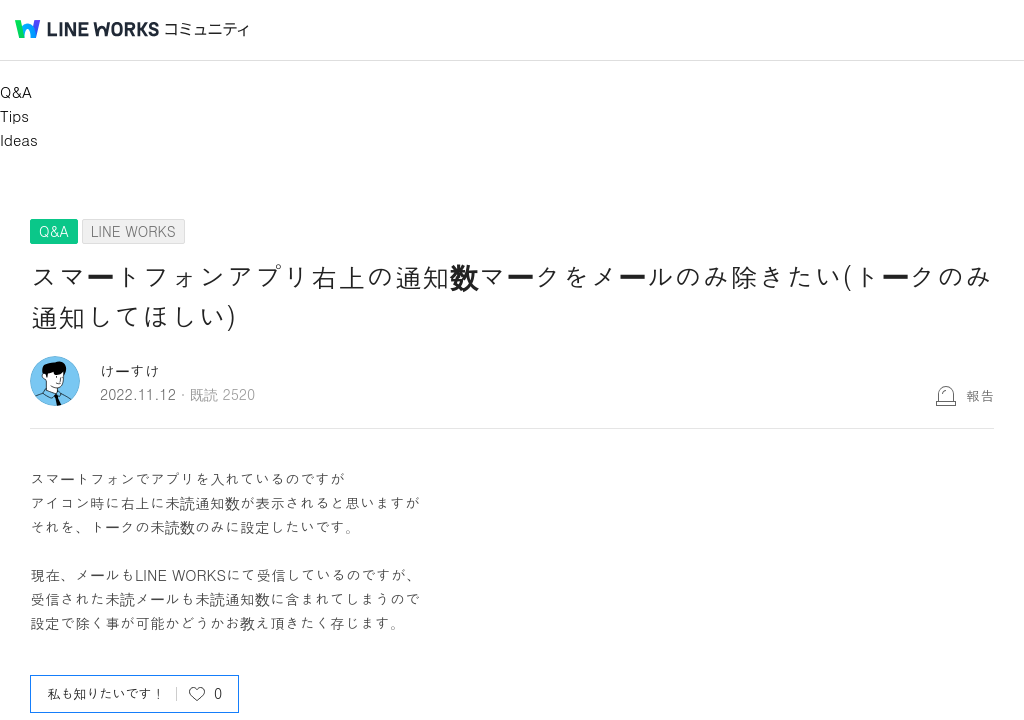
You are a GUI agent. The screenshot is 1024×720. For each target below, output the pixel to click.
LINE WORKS (133, 231)
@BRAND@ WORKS (87, 29)
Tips (14, 115)
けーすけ (130, 370)
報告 (980, 395)
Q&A (16, 91)
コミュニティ (207, 29)
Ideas (19, 139)
